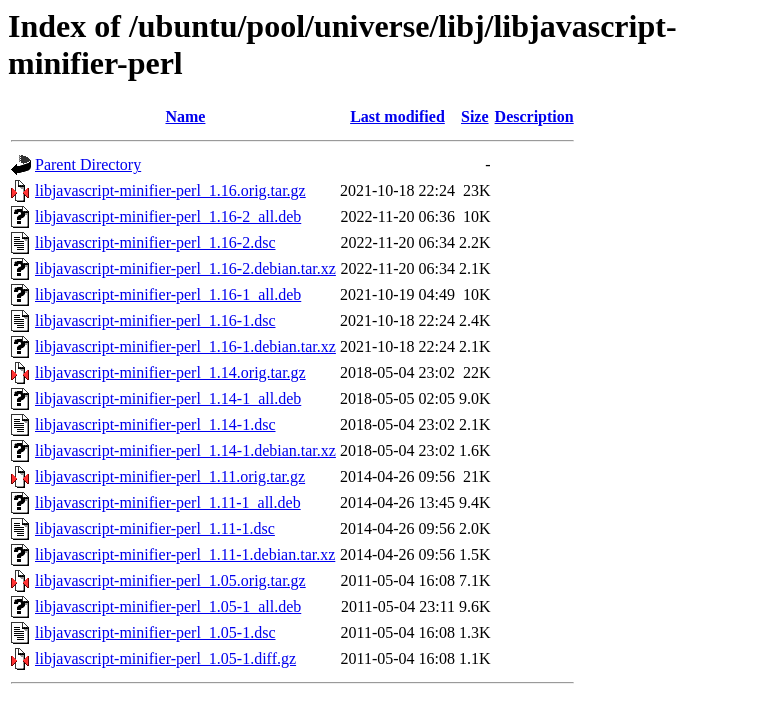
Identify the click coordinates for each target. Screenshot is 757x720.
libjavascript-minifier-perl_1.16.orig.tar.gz (170, 190)
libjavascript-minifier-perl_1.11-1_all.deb (168, 502)
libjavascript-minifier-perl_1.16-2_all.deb (168, 216)
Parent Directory (88, 164)
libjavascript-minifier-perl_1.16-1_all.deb (168, 294)
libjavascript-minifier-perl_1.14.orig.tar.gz (170, 372)
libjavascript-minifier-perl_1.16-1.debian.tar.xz (185, 346)
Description (534, 116)
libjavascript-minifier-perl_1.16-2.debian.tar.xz (185, 268)
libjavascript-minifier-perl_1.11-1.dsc (155, 528)
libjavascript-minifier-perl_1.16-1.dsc (155, 320)
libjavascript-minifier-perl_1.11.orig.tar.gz (170, 476)
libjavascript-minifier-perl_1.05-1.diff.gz (165, 658)
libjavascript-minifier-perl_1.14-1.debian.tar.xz (185, 450)
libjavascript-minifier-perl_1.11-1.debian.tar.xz (185, 554)
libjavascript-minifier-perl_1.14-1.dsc (155, 424)
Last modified (397, 116)
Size (475, 116)
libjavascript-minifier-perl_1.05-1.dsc (155, 632)
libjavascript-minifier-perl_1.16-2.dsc (155, 242)
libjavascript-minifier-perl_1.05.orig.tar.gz (170, 580)
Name (185, 116)
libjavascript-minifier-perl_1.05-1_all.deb (168, 606)
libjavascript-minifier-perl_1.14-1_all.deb (168, 398)
